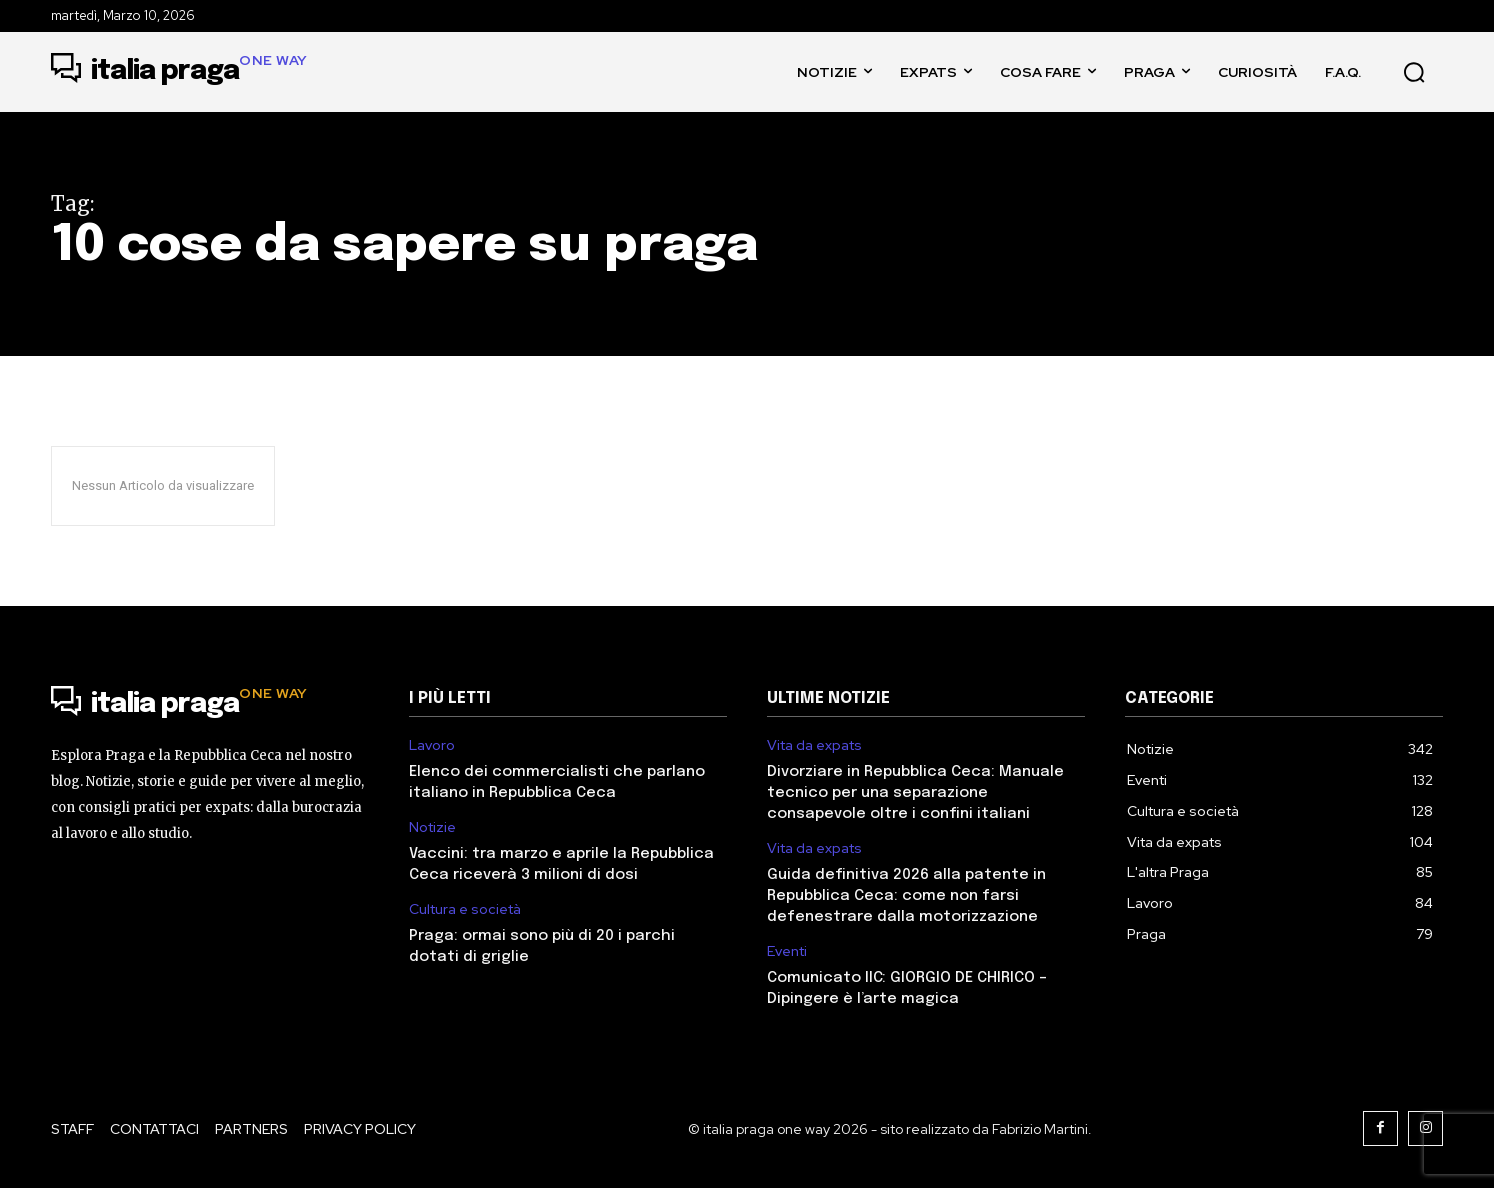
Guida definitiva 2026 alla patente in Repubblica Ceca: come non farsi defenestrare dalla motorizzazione (906, 896)
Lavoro (432, 745)
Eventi (787, 951)
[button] (1414, 72)
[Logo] (179, 72)
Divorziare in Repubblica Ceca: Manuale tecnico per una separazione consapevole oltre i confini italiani (915, 793)
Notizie (432, 827)
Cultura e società (465, 909)
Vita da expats (814, 745)
